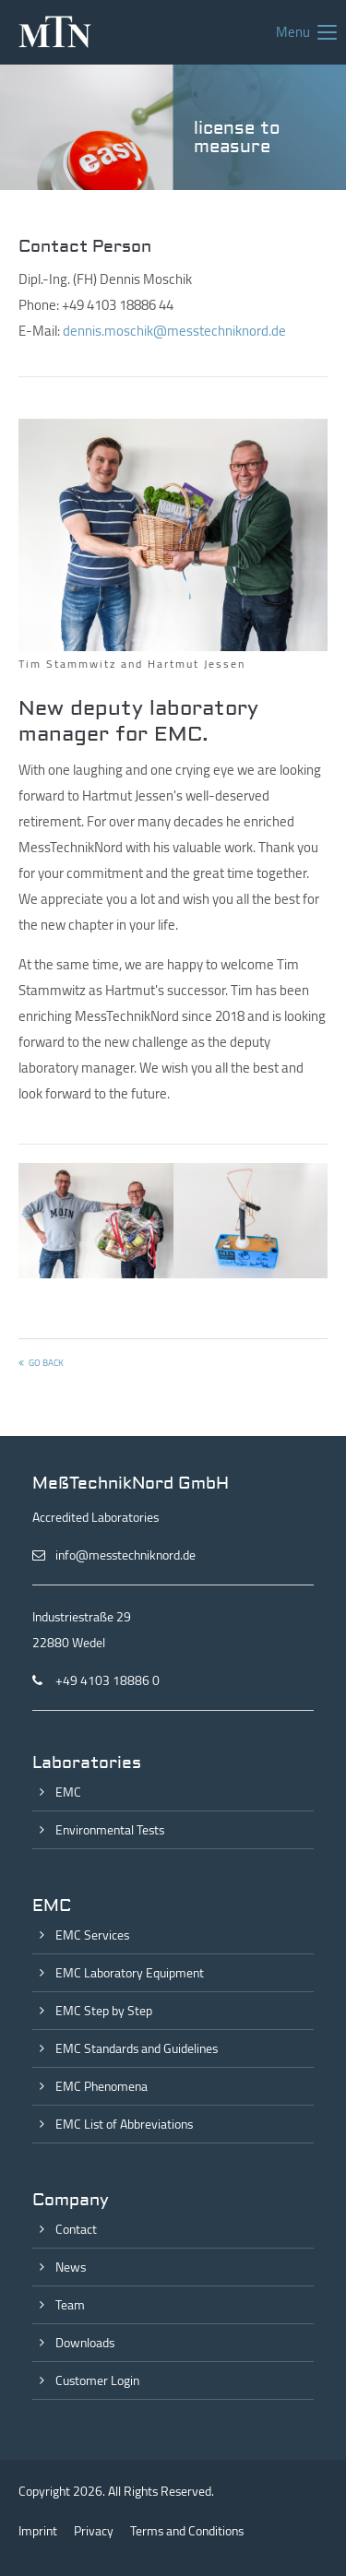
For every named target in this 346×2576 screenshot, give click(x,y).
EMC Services (92, 1935)
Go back (46, 1362)
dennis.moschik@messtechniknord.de (174, 330)
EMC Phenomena (101, 2086)
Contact (76, 2229)
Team (70, 2305)
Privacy (93, 2531)
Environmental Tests (109, 1830)
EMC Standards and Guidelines (136, 2048)
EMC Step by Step (103, 2011)
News (70, 2267)
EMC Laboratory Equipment (129, 1973)
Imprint (37, 2531)
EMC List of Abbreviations (124, 2124)
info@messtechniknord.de (125, 1555)
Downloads (84, 2343)
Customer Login (97, 2380)
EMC (68, 1792)
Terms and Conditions (187, 2531)
